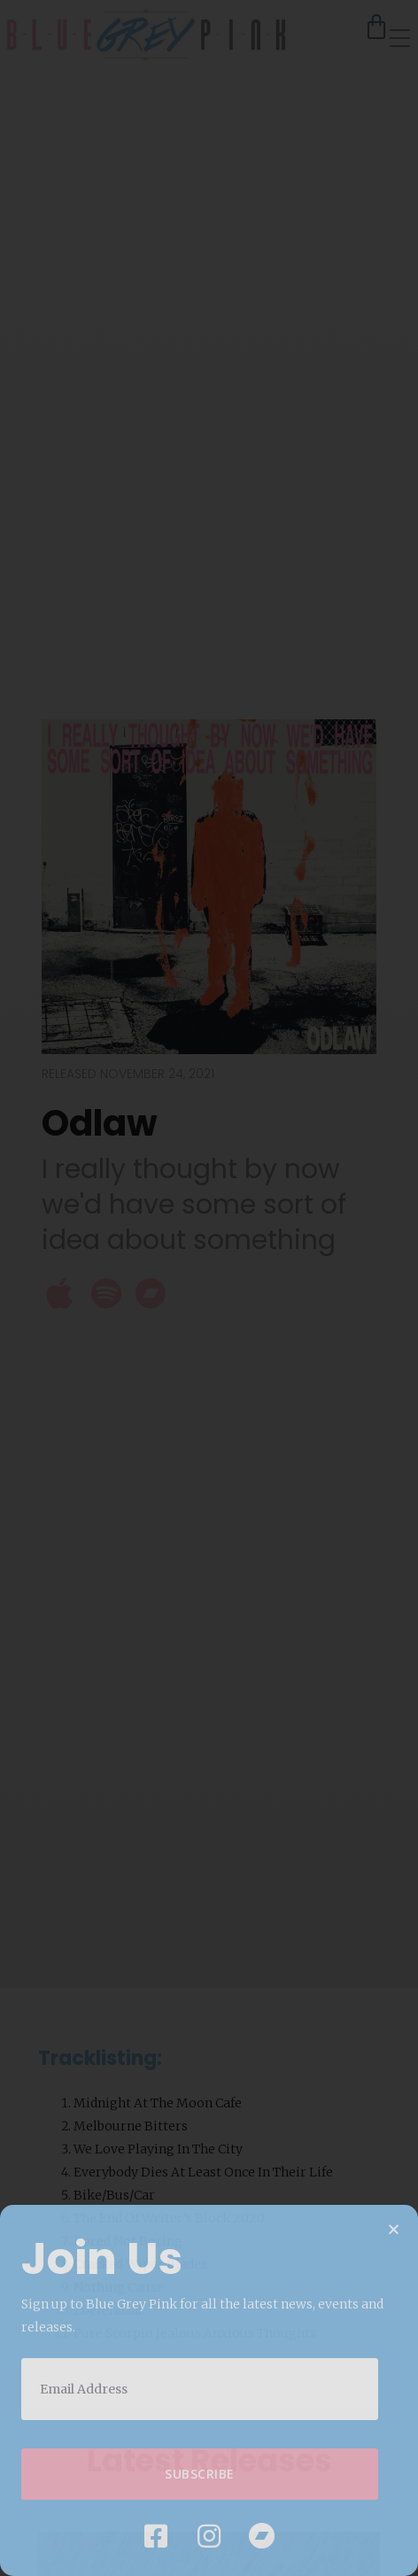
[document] (209, 1288)
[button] (393, 2229)
